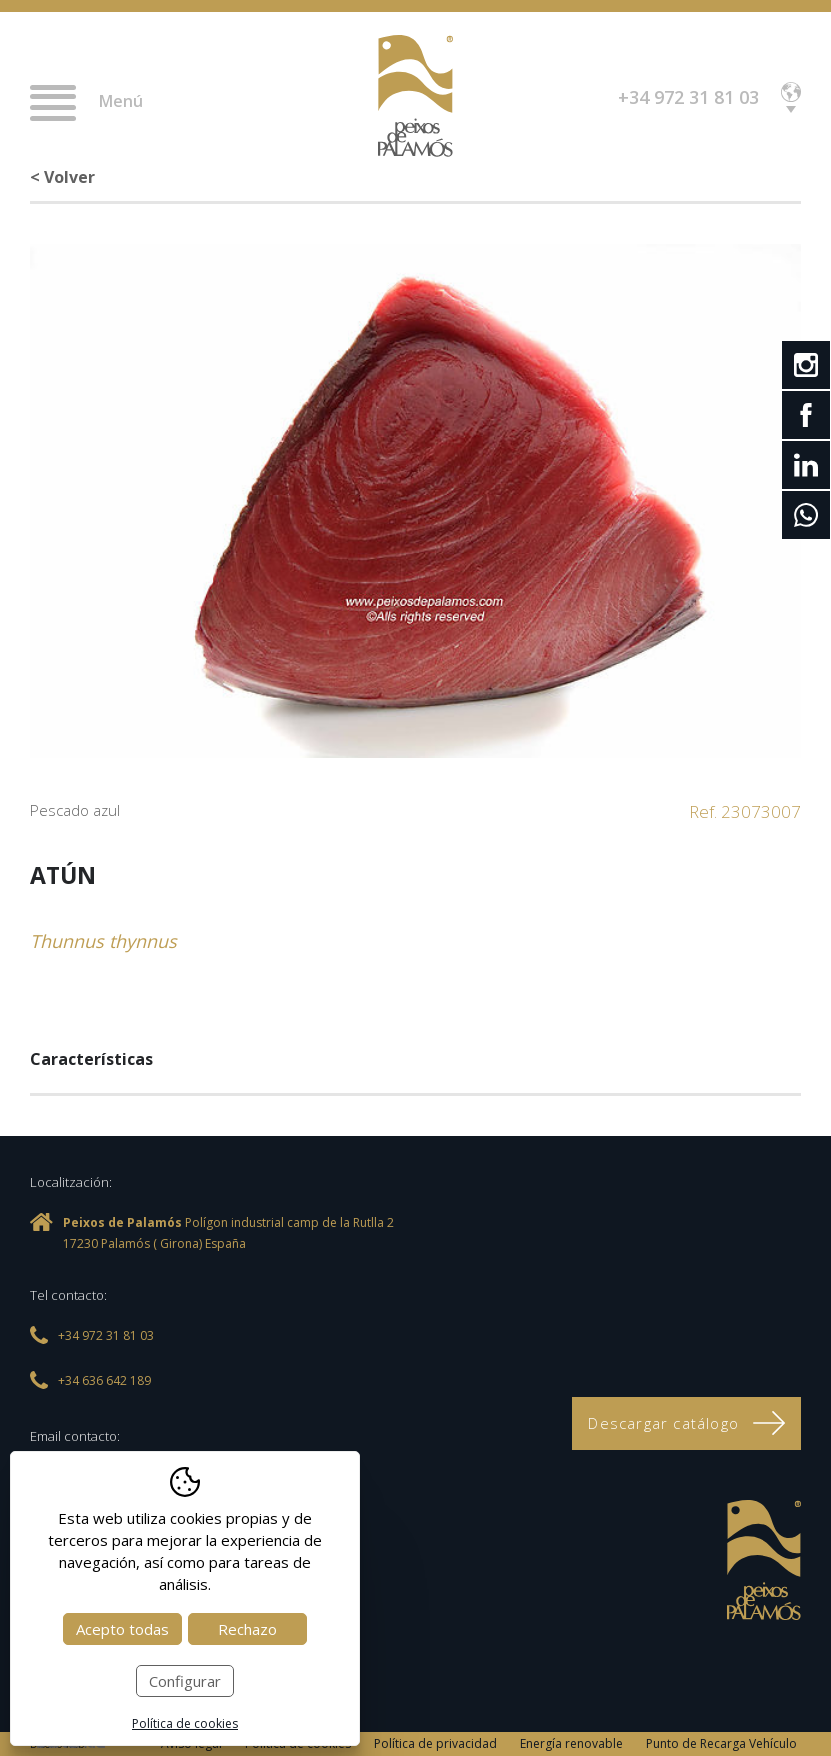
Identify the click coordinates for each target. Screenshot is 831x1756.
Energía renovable (571, 1743)
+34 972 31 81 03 (688, 97)
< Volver (62, 177)
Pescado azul (75, 810)
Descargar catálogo (686, 1423)
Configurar (185, 1681)
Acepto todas (122, 1629)
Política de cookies (185, 1723)
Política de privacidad (435, 1743)
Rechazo (247, 1629)
